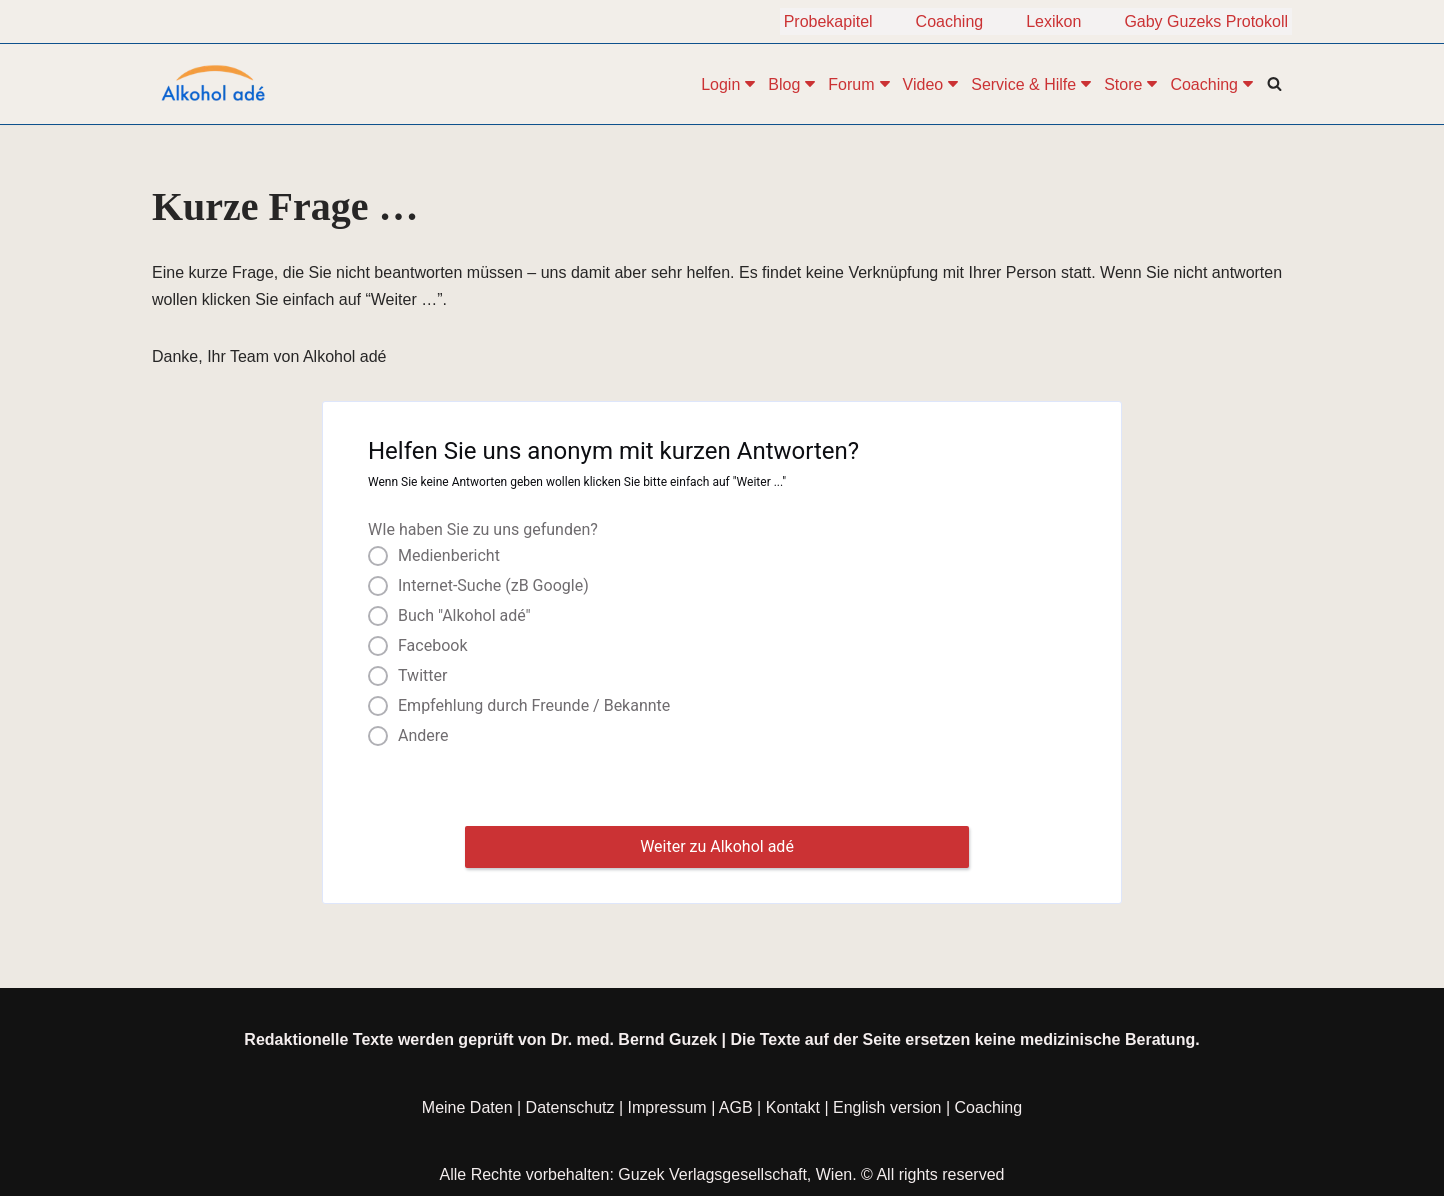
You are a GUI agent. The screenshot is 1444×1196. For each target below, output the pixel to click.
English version (887, 1119)
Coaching (950, 21)
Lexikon (1053, 21)
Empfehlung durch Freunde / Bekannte (534, 706)
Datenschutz (570, 1119)
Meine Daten (467, 1119)
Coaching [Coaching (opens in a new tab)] (989, 1119)
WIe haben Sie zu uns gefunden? (483, 529)
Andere (423, 736)
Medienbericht (449, 556)
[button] (750, 84)
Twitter (422, 676)
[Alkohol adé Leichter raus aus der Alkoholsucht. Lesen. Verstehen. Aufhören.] (212, 84)
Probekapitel (828, 21)
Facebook (432, 646)
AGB (736, 1119)
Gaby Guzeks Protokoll (1206, 21)
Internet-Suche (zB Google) (493, 586)
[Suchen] (1274, 83)
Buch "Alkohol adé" (464, 616)
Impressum (667, 1119)
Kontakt (793, 1119)
